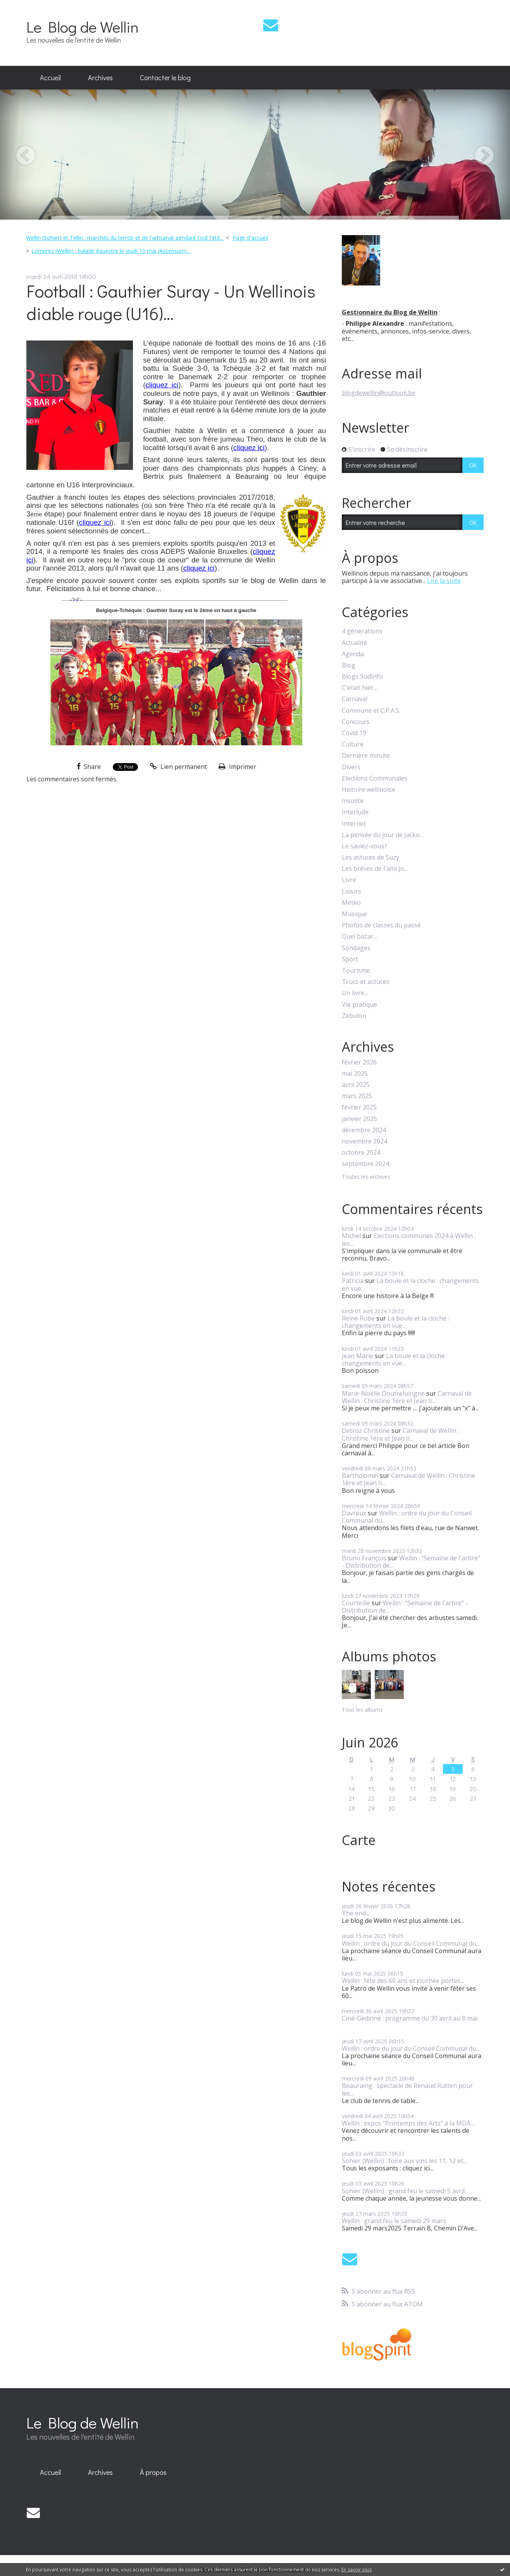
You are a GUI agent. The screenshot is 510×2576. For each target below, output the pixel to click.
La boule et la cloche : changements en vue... (410, 1284)
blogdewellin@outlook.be (378, 393)
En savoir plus (356, 2569)
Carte (359, 1840)
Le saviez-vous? (364, 846)
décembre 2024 (364, 1130)
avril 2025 (356, 1085)
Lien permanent (178, 766)
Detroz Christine (366, 1430)
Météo (351, 902)
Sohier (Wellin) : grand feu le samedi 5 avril (403, 2191)
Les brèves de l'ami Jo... (375, 868)
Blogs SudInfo (362, 676)
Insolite (353, 801)
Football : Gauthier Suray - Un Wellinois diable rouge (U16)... (170, 302)
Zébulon (354, 1016)
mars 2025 (357, 1096)
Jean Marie (357, 1356)
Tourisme (356, 970)
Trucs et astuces (365, 981)
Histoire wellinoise (368, 789)
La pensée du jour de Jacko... (382, 835)
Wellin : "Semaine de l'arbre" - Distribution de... (411, 1562)
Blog (348, 665)
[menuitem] (50, 78)
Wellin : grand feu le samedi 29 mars (394, 2221)
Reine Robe (358, 1318)
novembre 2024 (364, 1141)
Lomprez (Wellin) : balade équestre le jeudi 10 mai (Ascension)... (110, 251)
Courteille (356, 1603)
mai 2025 (355, 1073)
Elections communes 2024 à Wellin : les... (409, 1239)
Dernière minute (366, 755)
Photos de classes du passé (381, 925)
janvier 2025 (359, 1119)
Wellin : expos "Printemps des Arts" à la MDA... (408, 2123)
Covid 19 (354, 733)
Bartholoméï (360, 1475)
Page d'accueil (250, 237)
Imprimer (237, 766)
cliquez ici (161, 385)
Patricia (353, 1280)
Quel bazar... (359, 936)
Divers (351, 767)
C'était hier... (359, 687)
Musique (354, 914)
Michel (351, 1235)
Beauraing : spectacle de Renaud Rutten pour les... (407, 2089)
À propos (153, 2472)
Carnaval (354, 699)
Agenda (353, 654)
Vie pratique (359, 1004)
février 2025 (359, 1107)
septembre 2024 (365, 1164)
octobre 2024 (361, 1152)
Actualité (354, 643)
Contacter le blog (165, 77)
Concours (356, 722)
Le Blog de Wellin (82, 26)
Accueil (50, 77)
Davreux (354, 1513)
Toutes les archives (366, 1177)
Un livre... (355, 993)
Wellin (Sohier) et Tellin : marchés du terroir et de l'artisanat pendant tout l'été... (125, 237)
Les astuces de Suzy (370, 857)
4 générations (362, 631)
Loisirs (351, 891)
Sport (350, 959)
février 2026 (359, 1062)
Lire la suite (444, 580)
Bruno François (364, 1558)
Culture (353, 744)
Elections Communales (374, 778)
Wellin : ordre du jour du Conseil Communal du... (407, 1517)
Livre (349, 880)
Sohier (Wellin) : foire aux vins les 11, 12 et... (404, 2160)
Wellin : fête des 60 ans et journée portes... (403, 1980)
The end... (355, 1913)
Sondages (356, 948)
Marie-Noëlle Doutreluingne (383, 1393)
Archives (100, 77)
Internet (354, 823)
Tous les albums (362, 1709)
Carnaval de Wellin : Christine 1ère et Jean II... (407, 1397)
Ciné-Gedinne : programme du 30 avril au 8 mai (409, 2018)
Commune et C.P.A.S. (371, 710)
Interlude (355, 812)
